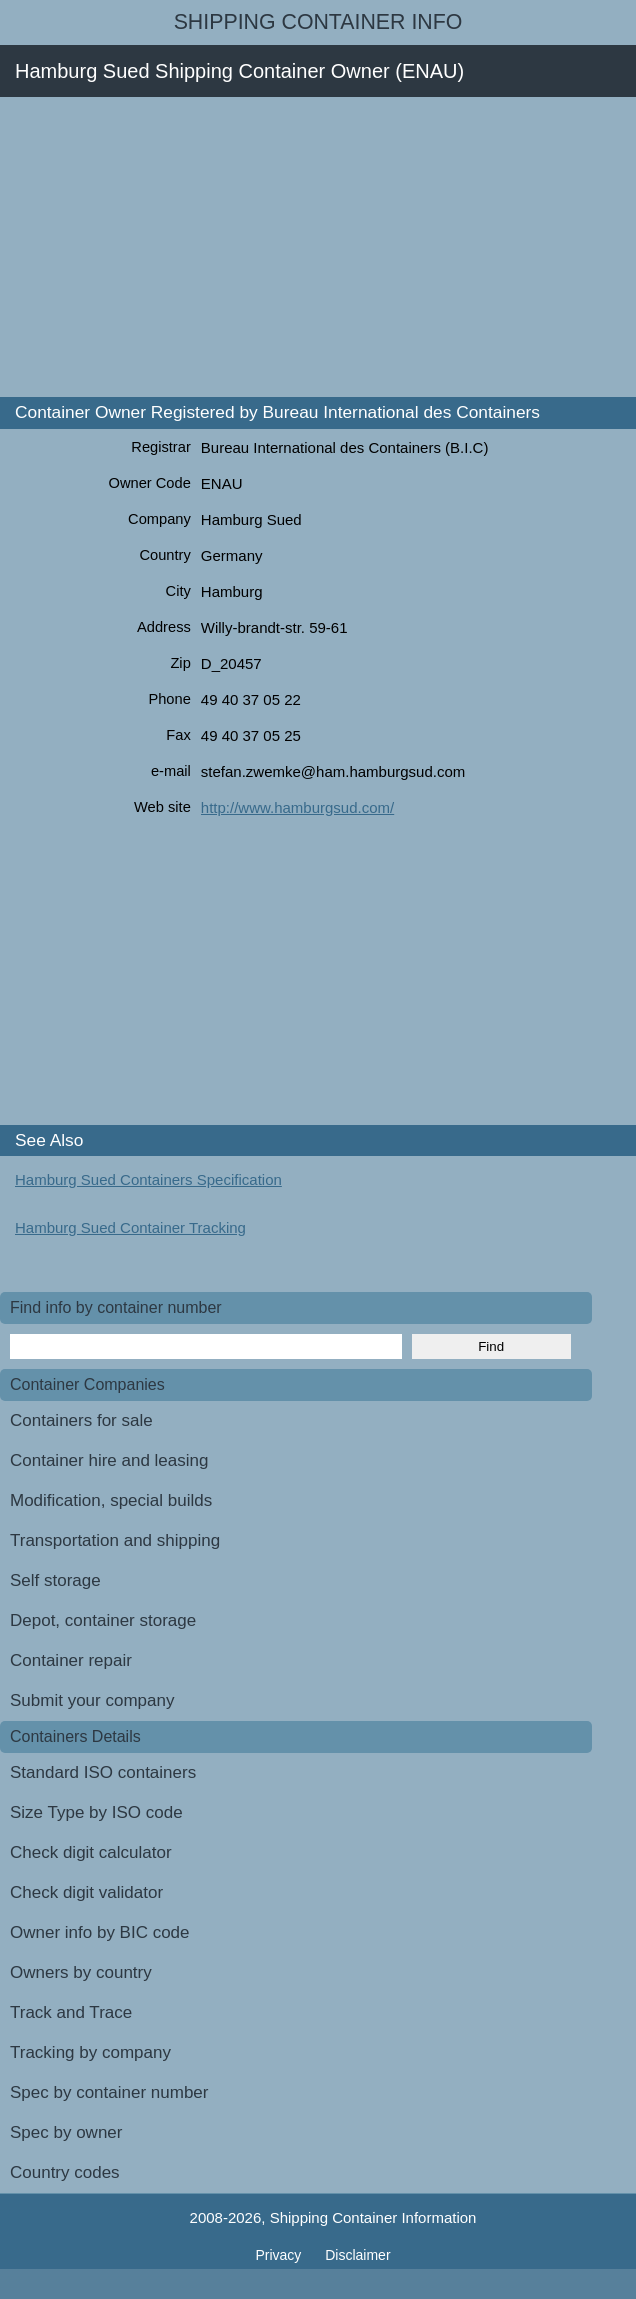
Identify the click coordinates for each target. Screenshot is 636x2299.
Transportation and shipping (115, 1540)
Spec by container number (109, 2092)
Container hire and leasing (109, 1460)
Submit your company (92, 1700)
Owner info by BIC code (100, 1932)
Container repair (71, 1660)
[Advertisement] (318, 247)
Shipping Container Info (318, 22)
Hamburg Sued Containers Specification (148, 1179)
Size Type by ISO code (96, 1812)
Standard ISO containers (103, 1772)
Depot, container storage (103, 1620)
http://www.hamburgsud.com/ (297, 807)
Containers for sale (81, 1420)
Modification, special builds (111, 1500)
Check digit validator (86, 1892)
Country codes (65, 2172)
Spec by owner (66, 2132)
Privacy (280, 2255)
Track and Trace (71, 2012)
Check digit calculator (91, 1852)
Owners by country (81, 1972)
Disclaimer (357, 2255)
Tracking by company (90, 2052)
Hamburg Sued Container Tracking (130, 1227)
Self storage (55, 1580)
